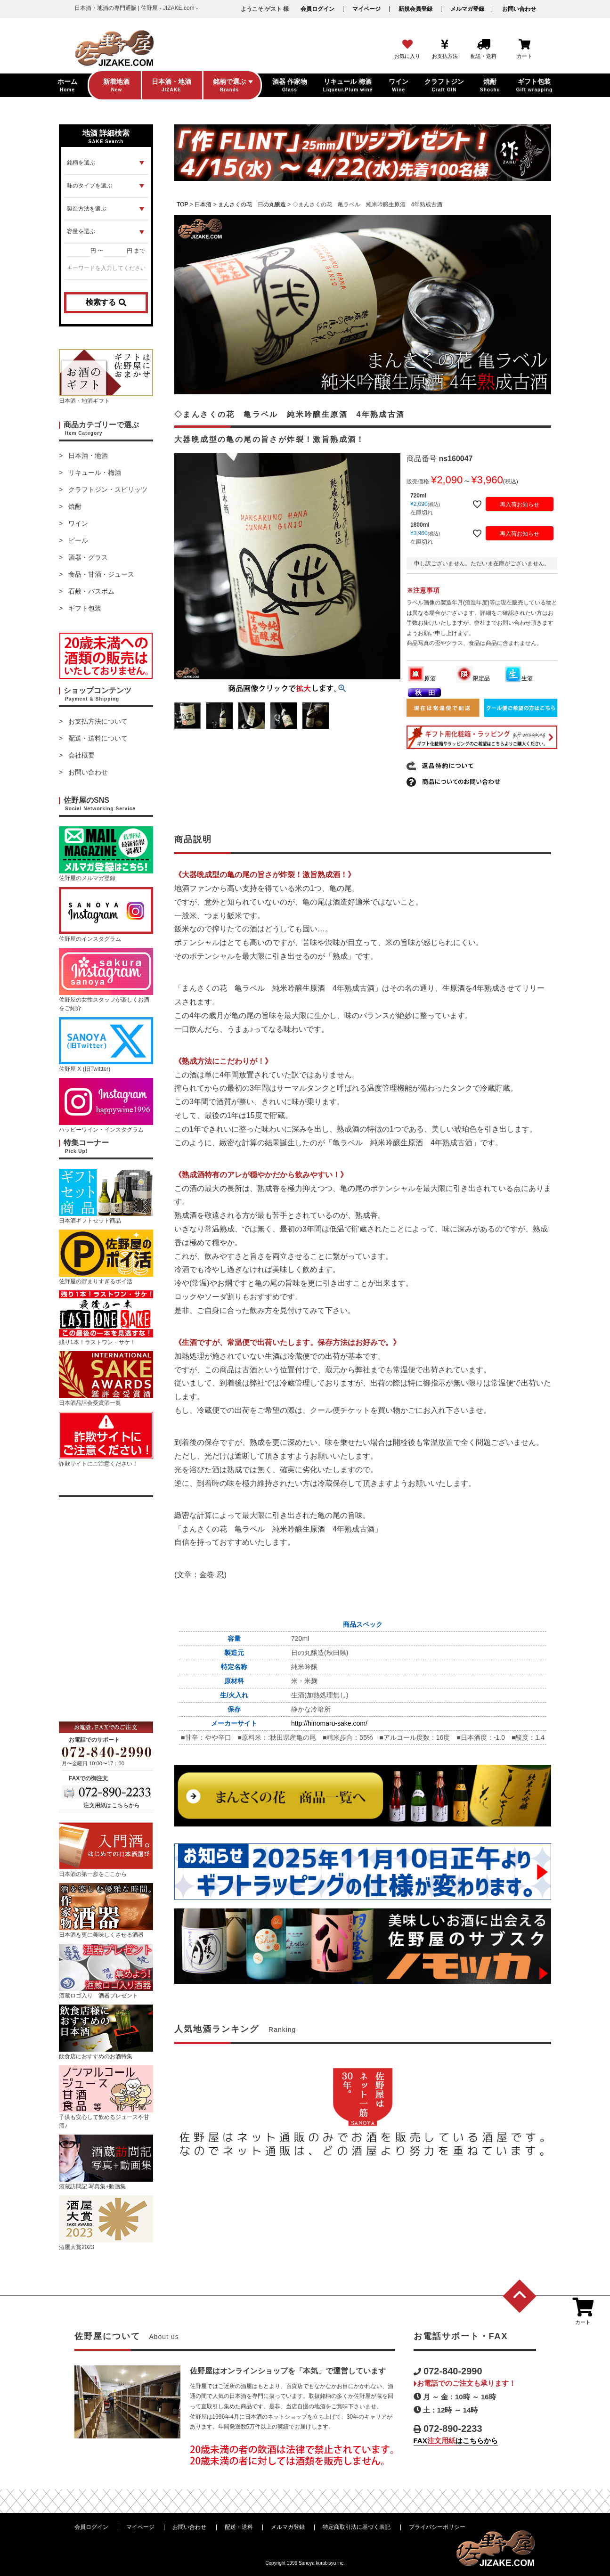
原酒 (421, 678)
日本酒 (203, 204)
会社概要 (81, 755)
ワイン (78, 523)
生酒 (518, 678)
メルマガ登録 (467, 9)
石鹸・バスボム (91, 591)
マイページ (366, 9)
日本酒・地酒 (88, 455)
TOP (182, 204)
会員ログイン (317, 9)
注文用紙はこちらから (111, 1805)
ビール (78, 540)
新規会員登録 (415, 9)
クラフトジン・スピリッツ (107, 489)
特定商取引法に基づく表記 (356, 2527)
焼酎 (74, 506)
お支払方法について (98, 721)
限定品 (473, 678)
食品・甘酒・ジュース (101, 574)
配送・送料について (98, 738)
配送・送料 (239, 2527)
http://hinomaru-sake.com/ (329, 1723)
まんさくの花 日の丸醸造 (252, 204)
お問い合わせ (519, 9)
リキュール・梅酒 (94, 472)
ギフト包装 (84, 608)
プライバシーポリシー (437, 2527)
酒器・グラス (88, 557)
